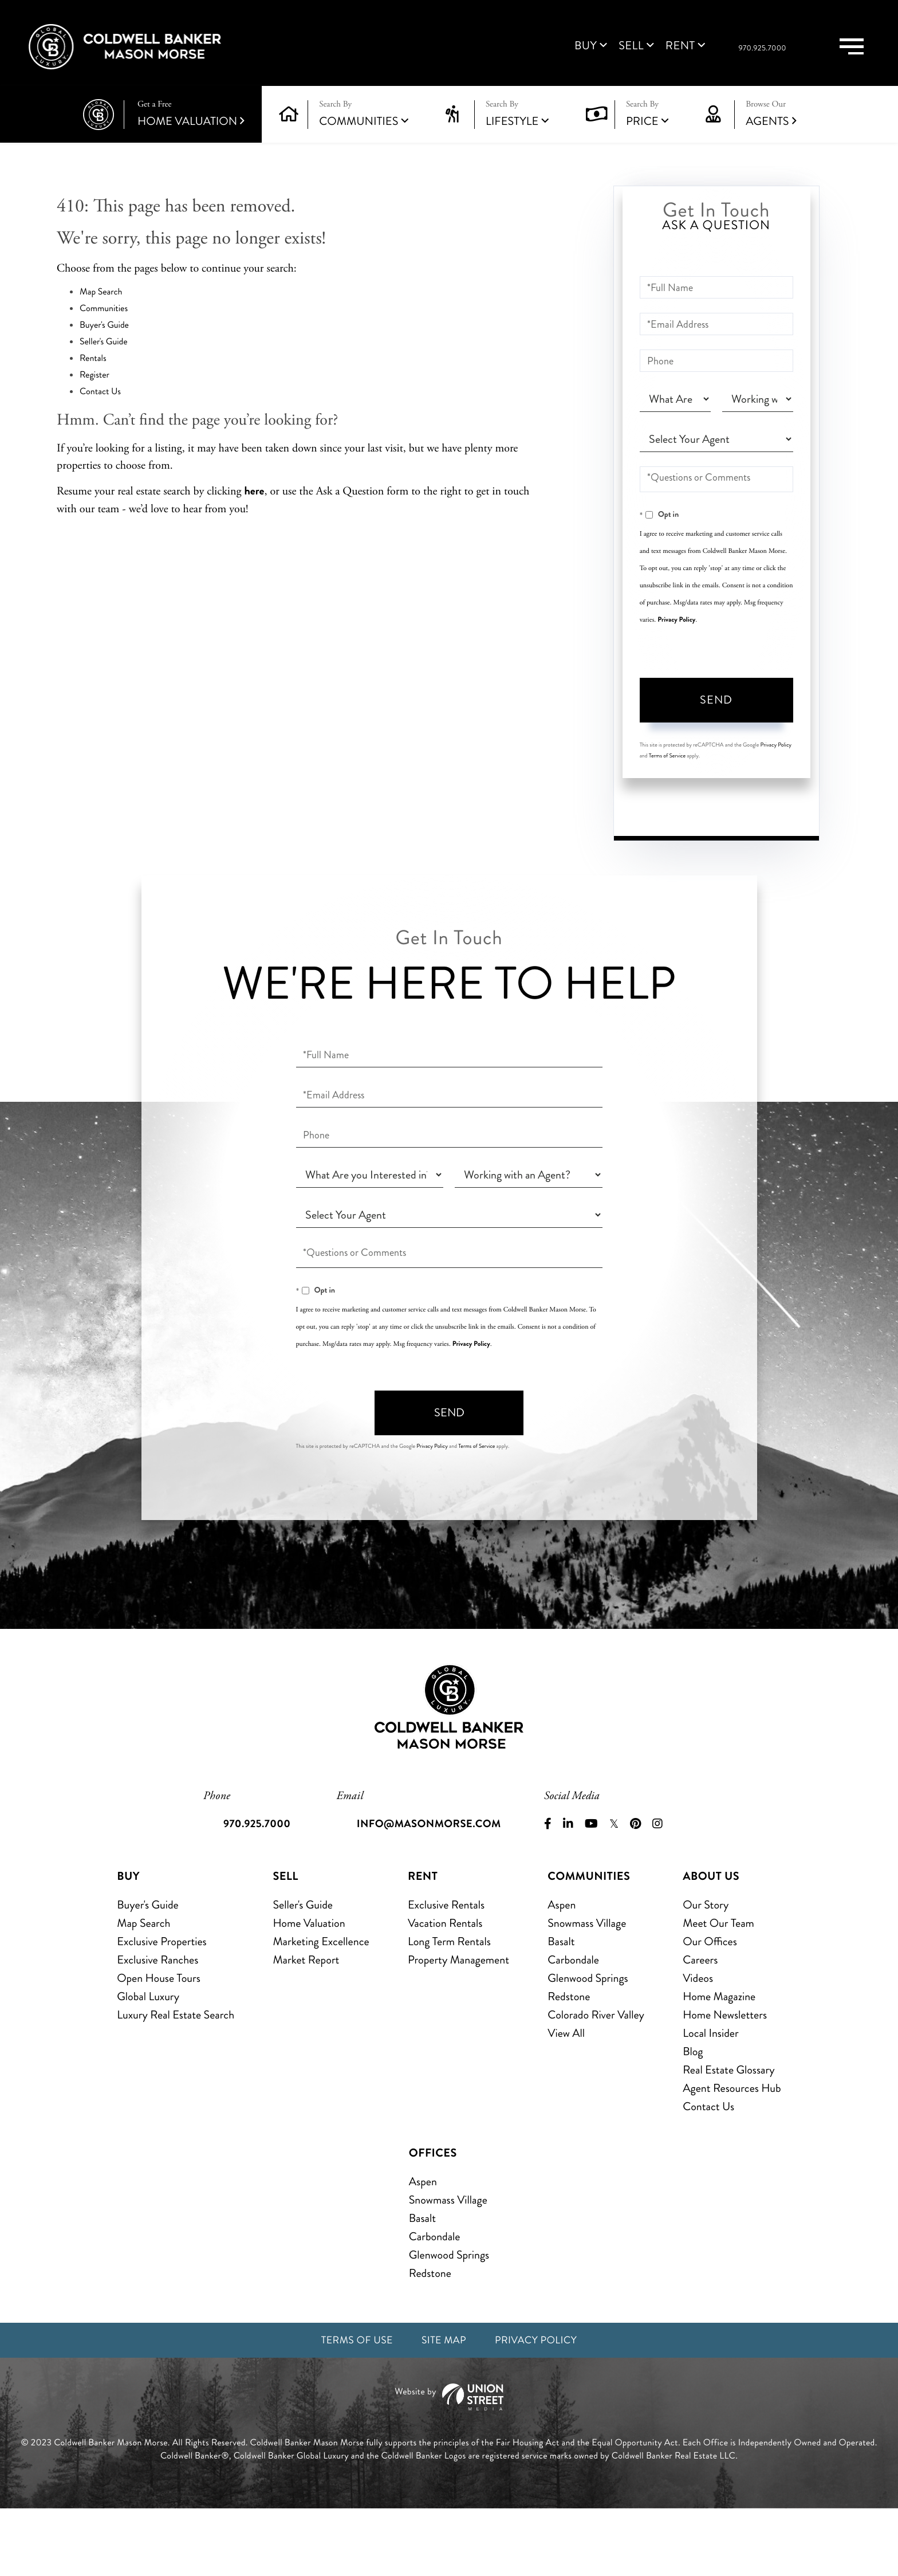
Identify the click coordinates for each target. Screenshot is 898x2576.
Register (94, 394)
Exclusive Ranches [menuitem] (157, 2025)
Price (642, 141)
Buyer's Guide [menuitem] (147, 1970)
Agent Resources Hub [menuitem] (732, 2153)
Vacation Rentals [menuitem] (445, 1988)
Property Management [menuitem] (458, 2025)
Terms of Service (667, 775)
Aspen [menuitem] (562, 1970)
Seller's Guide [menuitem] (302, 1970)
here (254, 510)
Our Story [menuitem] (705, 1970)
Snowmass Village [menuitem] (587, 1988)
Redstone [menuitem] (569, 2061)
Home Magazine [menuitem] (719, 2061)
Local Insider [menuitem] (710, 2098)
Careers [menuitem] (700, 2025)
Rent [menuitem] (628, 55)
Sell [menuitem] (579, 55)
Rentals (93, 377)
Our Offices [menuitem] (710, 2006)
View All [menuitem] (566, 2098)
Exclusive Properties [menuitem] (161, 2006)
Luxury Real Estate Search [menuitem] (175, 2080)
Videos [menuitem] (698, 2043)
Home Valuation (191, 134)
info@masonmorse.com (431, 1889)
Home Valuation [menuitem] (309, 1988)
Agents (771, 134)
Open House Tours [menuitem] (158, 2043)
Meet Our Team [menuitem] (718, 1988)
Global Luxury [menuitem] (148, 2061)
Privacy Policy (676, 639)
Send (716, 720)
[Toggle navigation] (841, 56)
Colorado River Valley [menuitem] (596, 2080)
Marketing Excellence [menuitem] (321, 2006)
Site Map (443, 2406)
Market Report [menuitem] (306, 2025)
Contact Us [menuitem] (708, 2171)
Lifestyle (512, 141)
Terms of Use (349, 2406)
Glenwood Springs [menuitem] (588, 2043)
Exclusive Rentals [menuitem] (446, 1970)
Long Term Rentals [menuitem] (449, 2006)
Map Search (101, 311)
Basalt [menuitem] (561, 2006)
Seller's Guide (104, 361)
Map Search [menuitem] (143, 1988)
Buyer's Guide (104, 344)
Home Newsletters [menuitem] (725, 2080)
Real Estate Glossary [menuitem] (728, 2135)
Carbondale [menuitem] (573, 2025)
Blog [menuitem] (693, 2116)
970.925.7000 (732, 57)
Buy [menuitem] (533, 55)
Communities (358, 141)
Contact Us (100, 411)
